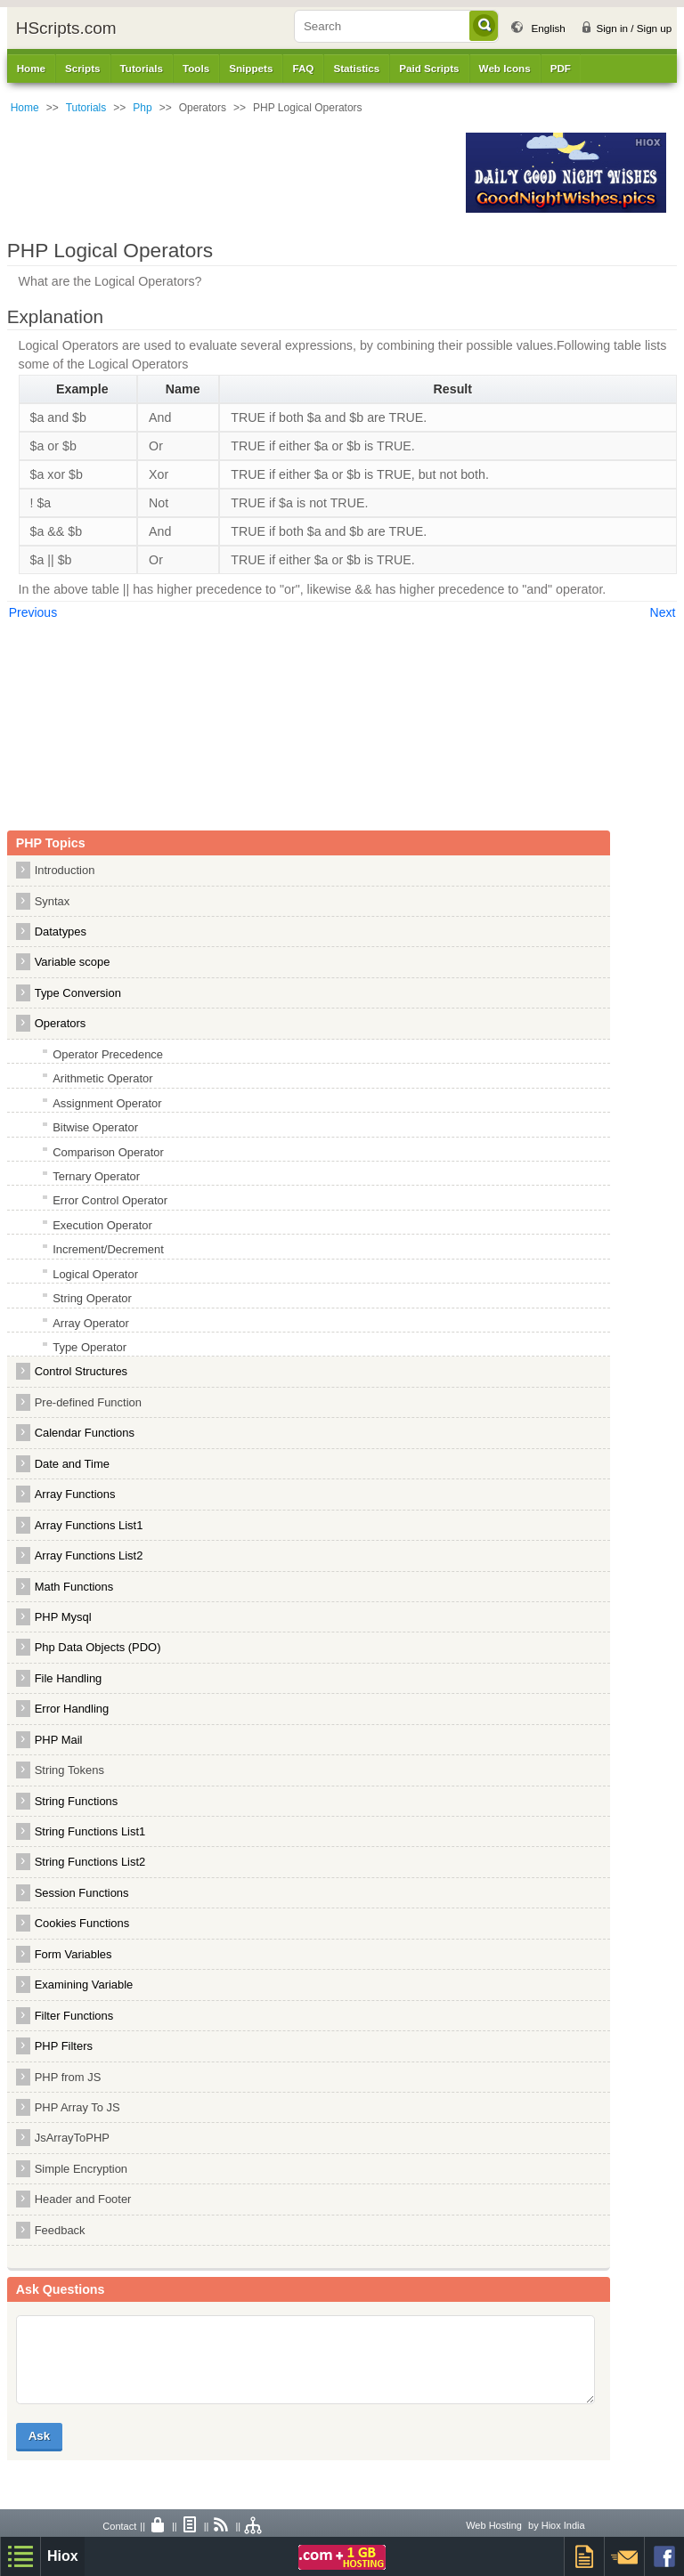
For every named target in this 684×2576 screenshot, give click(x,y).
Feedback (60, 2230)
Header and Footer (83, 2199)
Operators (60, 1023)
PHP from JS (68, 2077)
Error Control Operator (110, 1200)
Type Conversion (78, 993)
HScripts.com (66, 28)
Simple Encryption (81, 2168)
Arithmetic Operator (102, 1078)
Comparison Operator (108, 1152)
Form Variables (73, 1954)
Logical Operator (95, 1274)
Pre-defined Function (88, 1402)
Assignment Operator (107, 1103)
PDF (560, 68)
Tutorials (86, 107)
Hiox (62, 2556)
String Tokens (69, 1770)
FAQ (303, 68)
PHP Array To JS (77, 2107)
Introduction (65, 870)
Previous (33, 612)
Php (142, 107)
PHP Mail (59, 1739)
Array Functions (75, 1494)
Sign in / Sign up (634, 28)
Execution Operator (102, 1225)
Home (31, 68)
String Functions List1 (90, 1831)
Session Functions (82, 1893)
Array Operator (91, 1323)
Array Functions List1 (89, 1525)
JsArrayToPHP (72, 2137)
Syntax (52, 901)
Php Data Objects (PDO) (98, 1647)
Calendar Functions (84, 1432)
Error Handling (72, 1708)
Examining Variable (84, 1984)
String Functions (76, 1801)
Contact (119, 2526)
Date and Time (72, 1463)
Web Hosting (494, 2525)
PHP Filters (64, 2046)
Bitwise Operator (95, 1127)
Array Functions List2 (89, 1555)
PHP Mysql (63, 1617)
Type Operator (89, 1347)
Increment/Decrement (108, 1249)
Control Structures (81, 1371)
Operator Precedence (108, 1054)
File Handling (68, 1678)
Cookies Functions (82, 1923)
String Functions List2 (90, 1861)
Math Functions (74, 1586)
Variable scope (72, 961)
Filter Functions (74, 2015)
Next (663, 612)
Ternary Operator (96, 1176)
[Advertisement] (231, 173)
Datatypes (60, 931)
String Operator (92, 1298)
